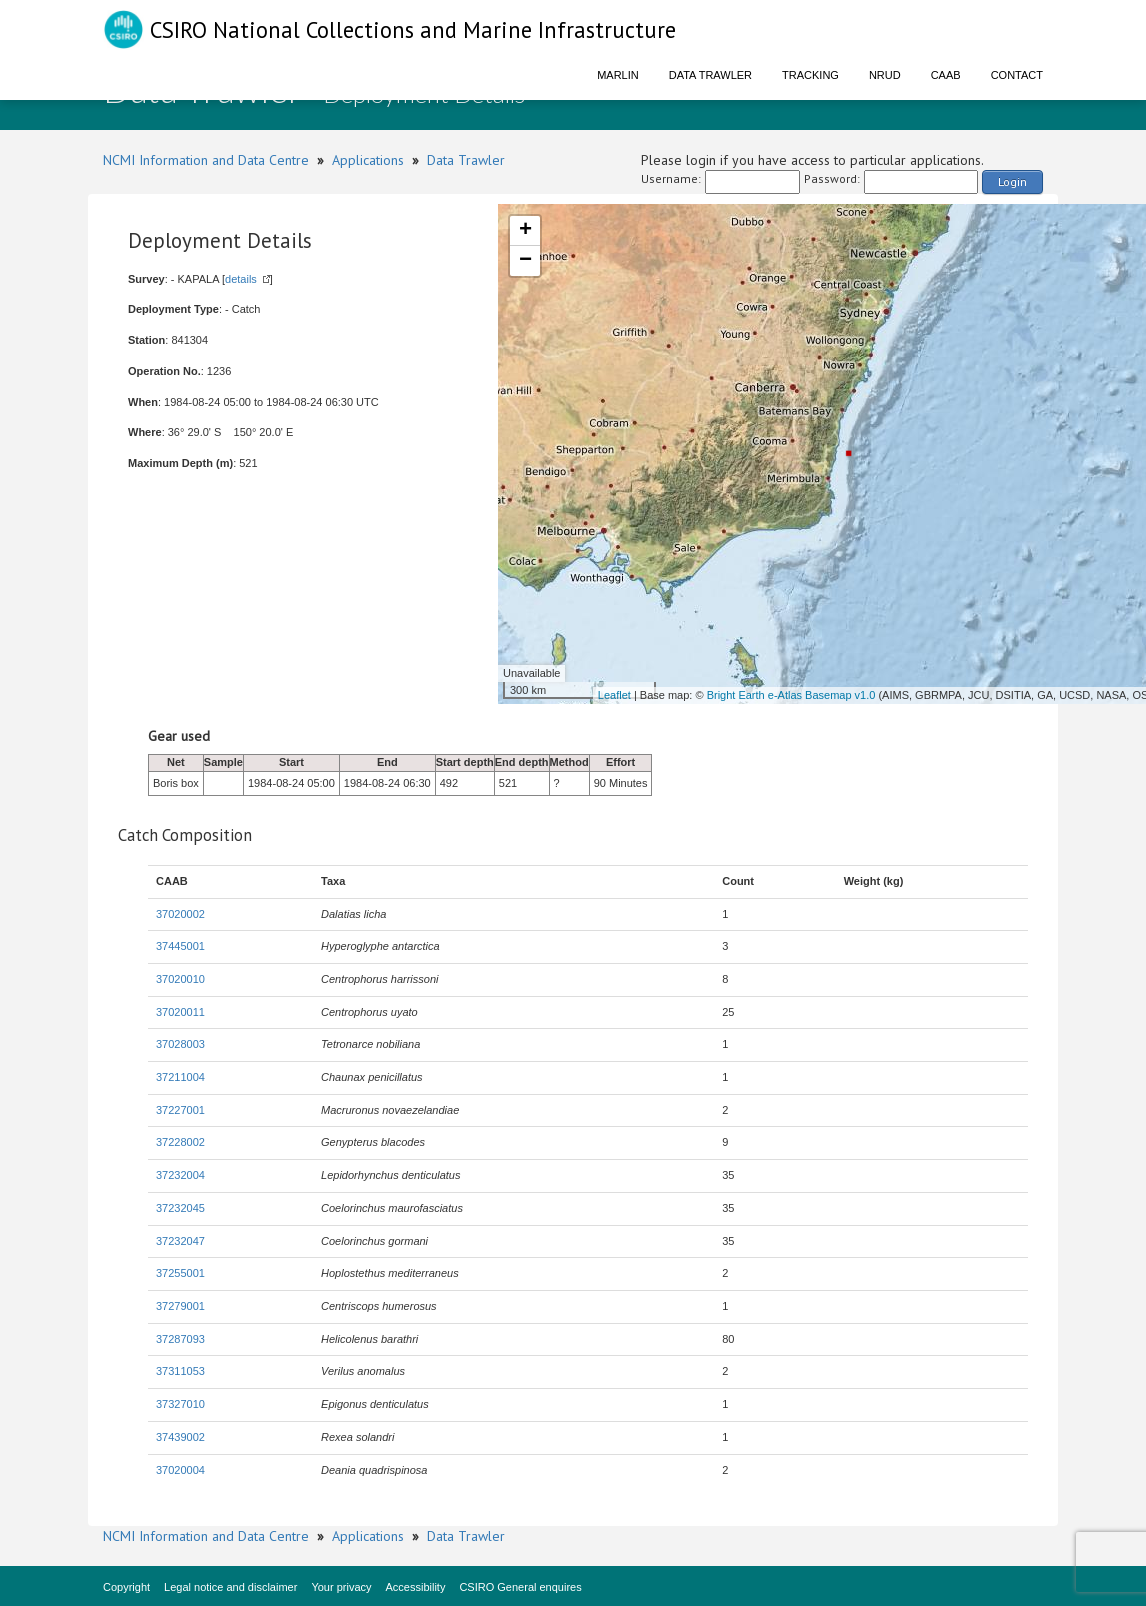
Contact (1017, 75)
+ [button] (525, 231)
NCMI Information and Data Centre (206, 160)
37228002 (180, 1142)
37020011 (180, 1012)
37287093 (180, 1339)
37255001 (180, 1273)
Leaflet (614, 695)
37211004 (180, 1077)
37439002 (180, 1437)
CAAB (946, 75)
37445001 (180, 946)
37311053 (180, 1371)
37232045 (180, 1208)
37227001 (180, 1110)
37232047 (180, 1241)
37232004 (180, 1175)
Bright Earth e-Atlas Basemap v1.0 (791, 695)
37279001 (180, 1306)
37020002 (180, 914)
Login (1012, 181)
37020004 (180, 1470)
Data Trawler (710, 75)
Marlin (618, 75)
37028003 (180, 1044)
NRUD (885, 75)
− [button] (525, 261)
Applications (368, 160)
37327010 (180, 1404)
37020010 (180, 979)
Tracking (810, 75)
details (241, 279)
